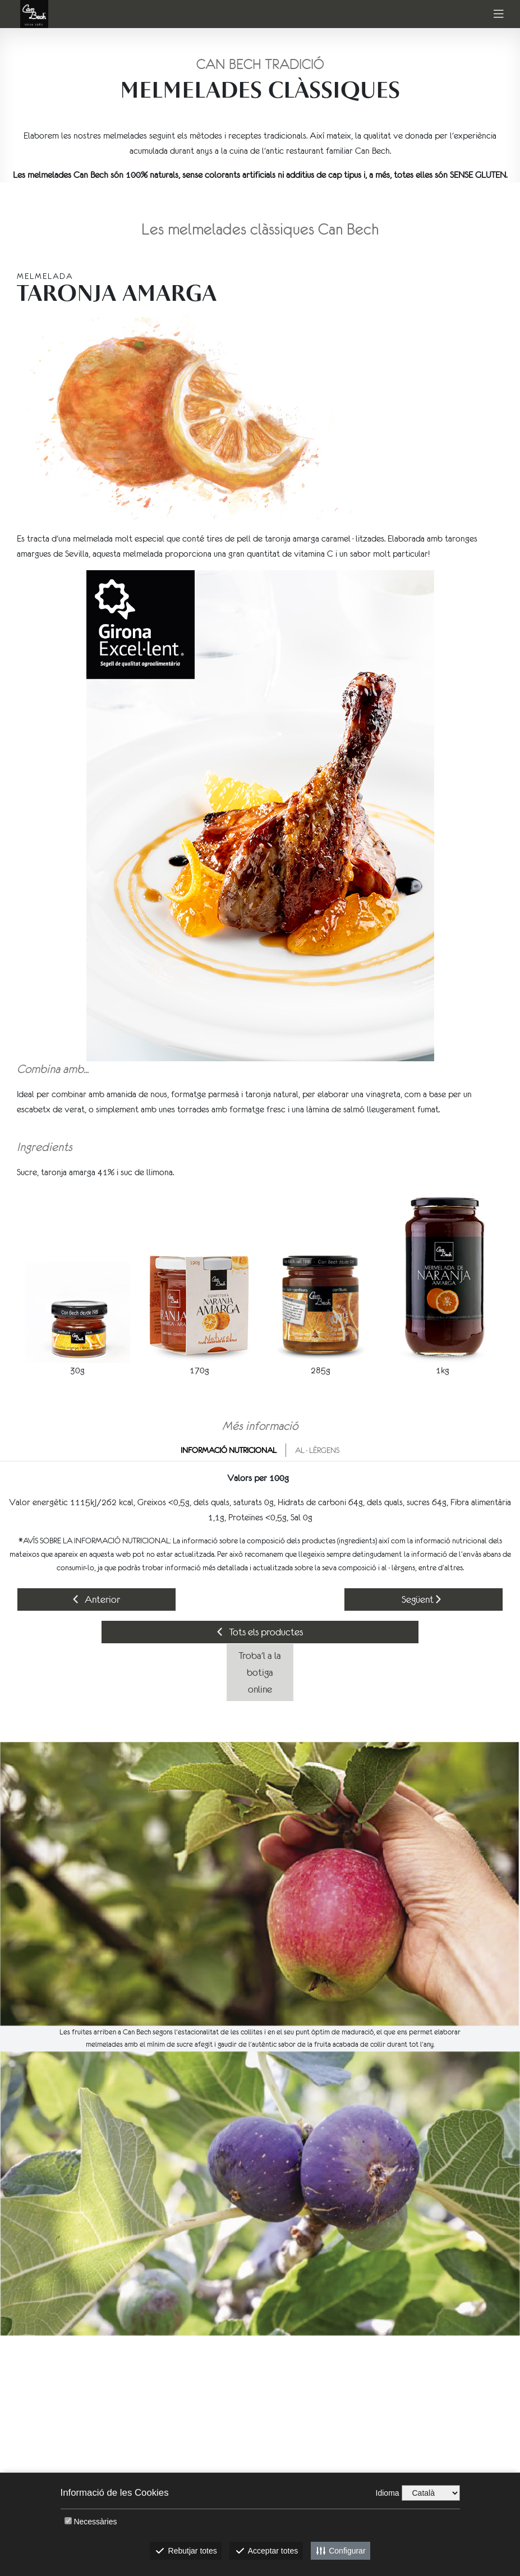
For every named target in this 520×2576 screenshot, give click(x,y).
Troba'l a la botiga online (259, 1672)
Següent (421, 1599)
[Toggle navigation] (498, 14)
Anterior (96, 1599)
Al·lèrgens (317, 1450)
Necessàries (95, 2521)
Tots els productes (260, 1632)
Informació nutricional (229, 1450)
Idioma (387, 2492)
